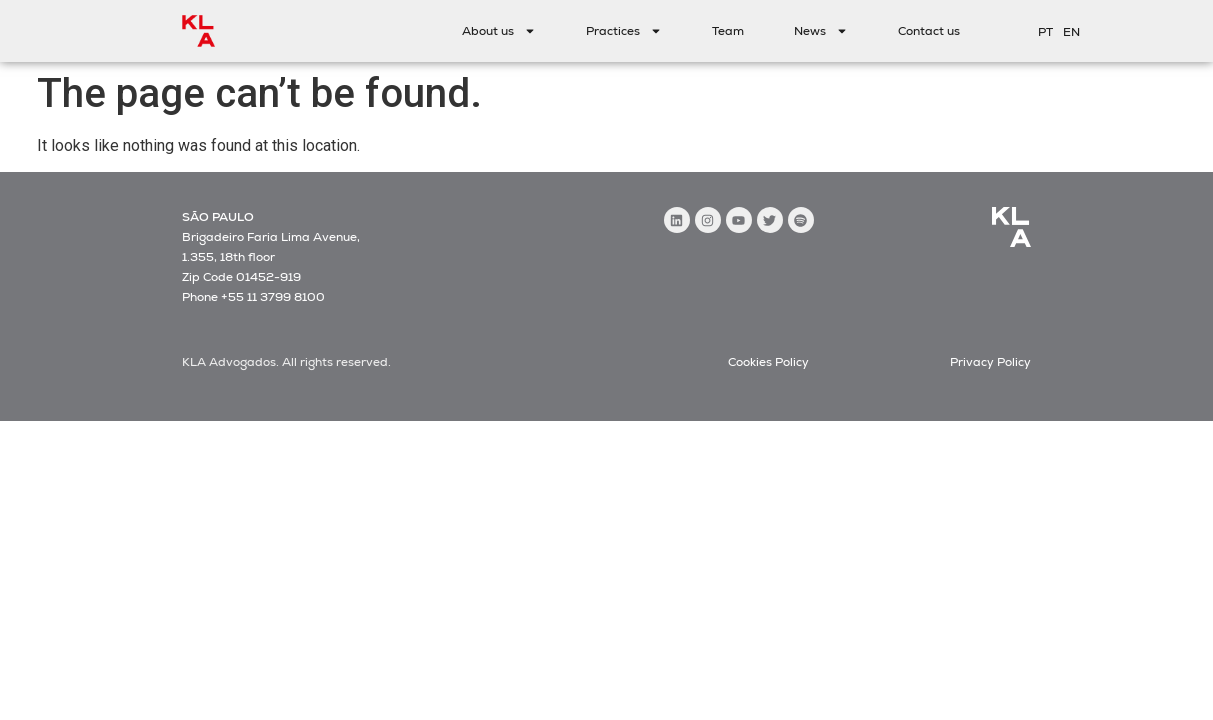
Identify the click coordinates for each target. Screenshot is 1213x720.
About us (499, 31)
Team (728, 31)
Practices (624, 31)
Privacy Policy (990, 362)
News (821, 31)
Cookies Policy (768, 362)
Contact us (929, 31)
